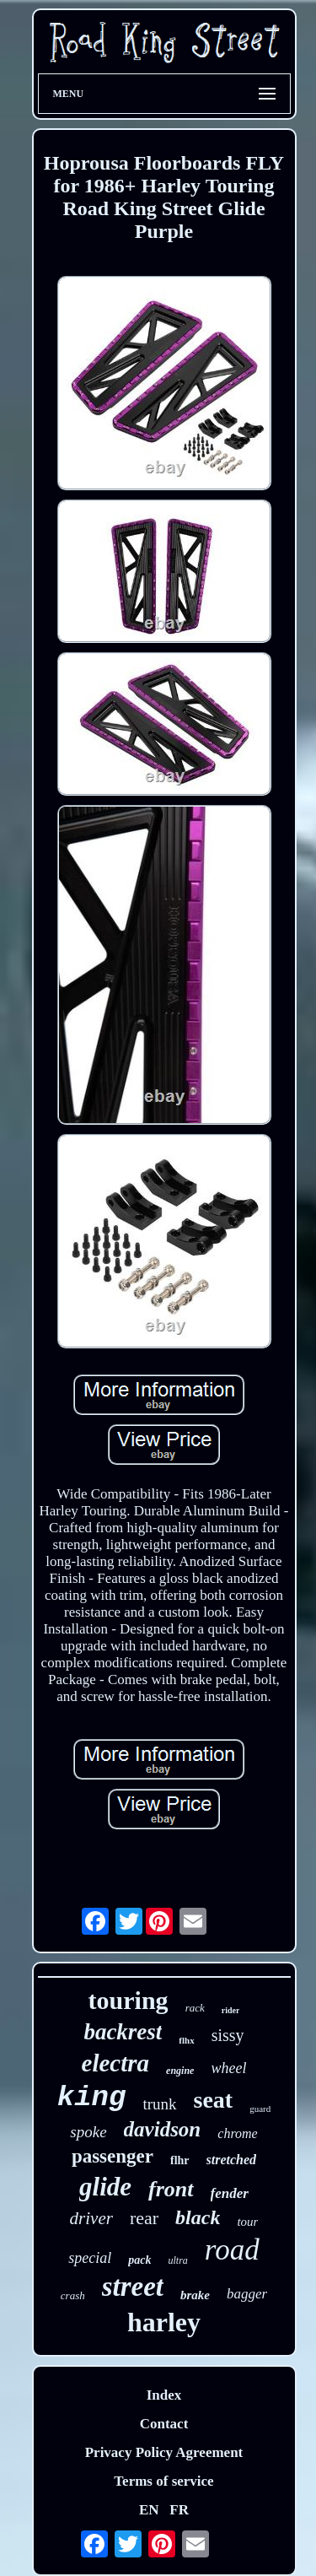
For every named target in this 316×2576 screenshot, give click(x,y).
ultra (178, 2260)
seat (213, 2100)
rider (231, 2010)
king (91, 2098)
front (170, 2189)
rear (144, 2217)
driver (91, 2218)
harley (164, 2322)
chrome (237, 2133)
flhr (180, 2160)
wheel (228, 2068)
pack (139, 2260)
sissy (228, 2035)
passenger (112, 2156)
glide (105, 2186)
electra (116, 2062)
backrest (122, 2031)
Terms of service (163, 2481)
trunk (159, 2104)
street (132, 2286)
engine (180, 2070)
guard (259, 2108)
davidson (162, 2129)
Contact (164, 2424)
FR (179, 2510)
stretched (231, 2159)
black (197, 2217)
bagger (247, 2294)
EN (149, 2510)
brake (195, 2295)
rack (195, 2007)
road (232, 2249)
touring (128, 2000)
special (89, 2257)
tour (247, 2221)
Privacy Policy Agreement (164, 2452)
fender (230, 2193)
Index (164, 2395)
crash (73, 2295)
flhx (186, 2040)
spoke (88, 2132)
